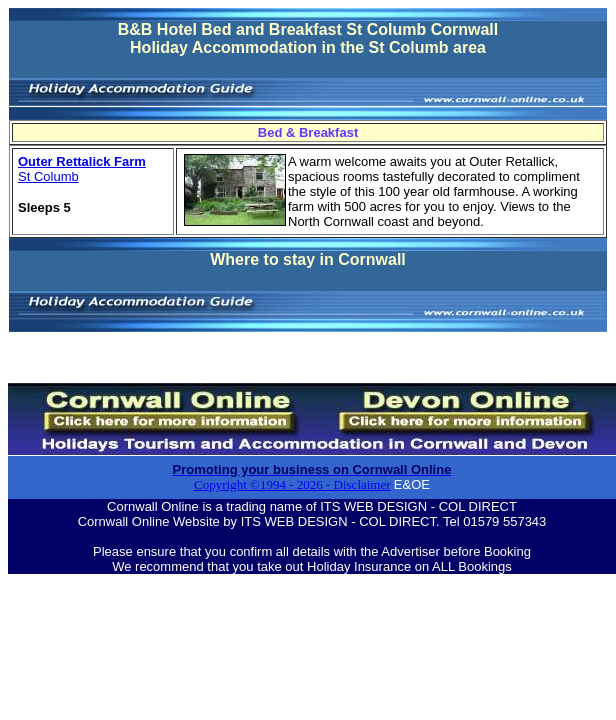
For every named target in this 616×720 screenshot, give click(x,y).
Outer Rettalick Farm (82, 161)
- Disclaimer (357, 484)
